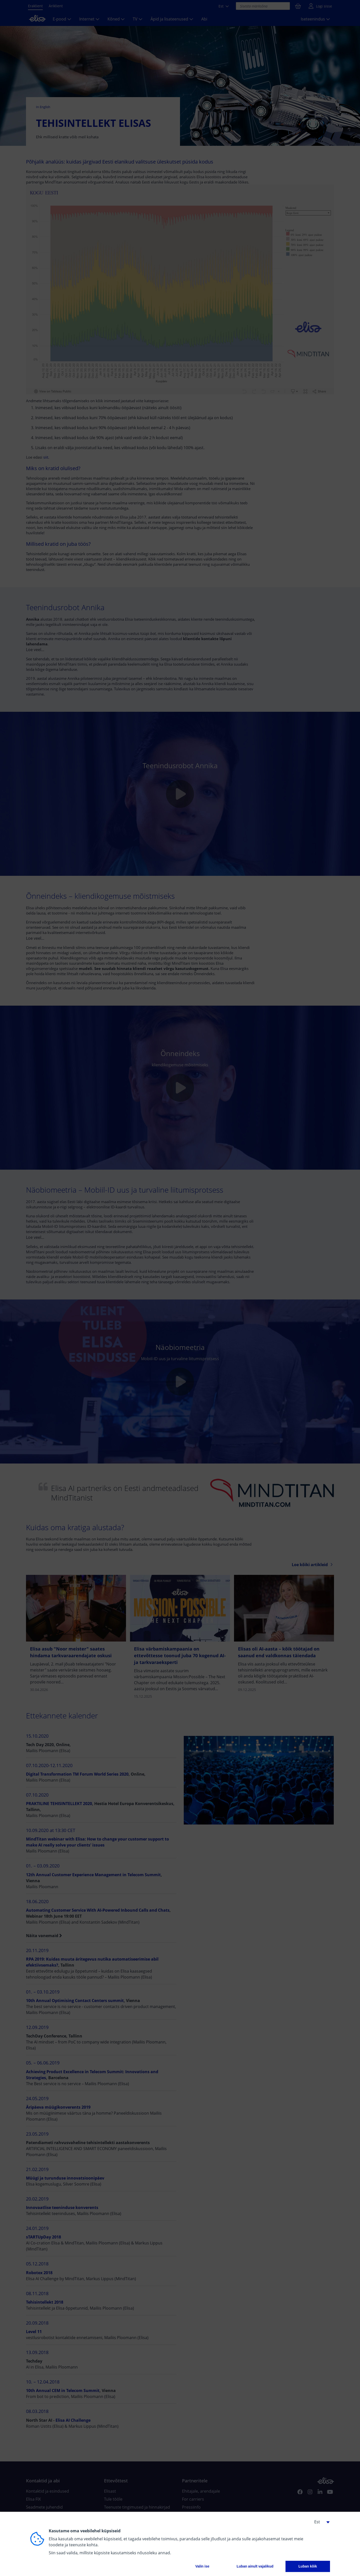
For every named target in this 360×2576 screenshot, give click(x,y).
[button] (320, 2522)
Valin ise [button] (202, 2566)
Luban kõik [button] (307, 2566)
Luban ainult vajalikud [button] (254, 2566)
